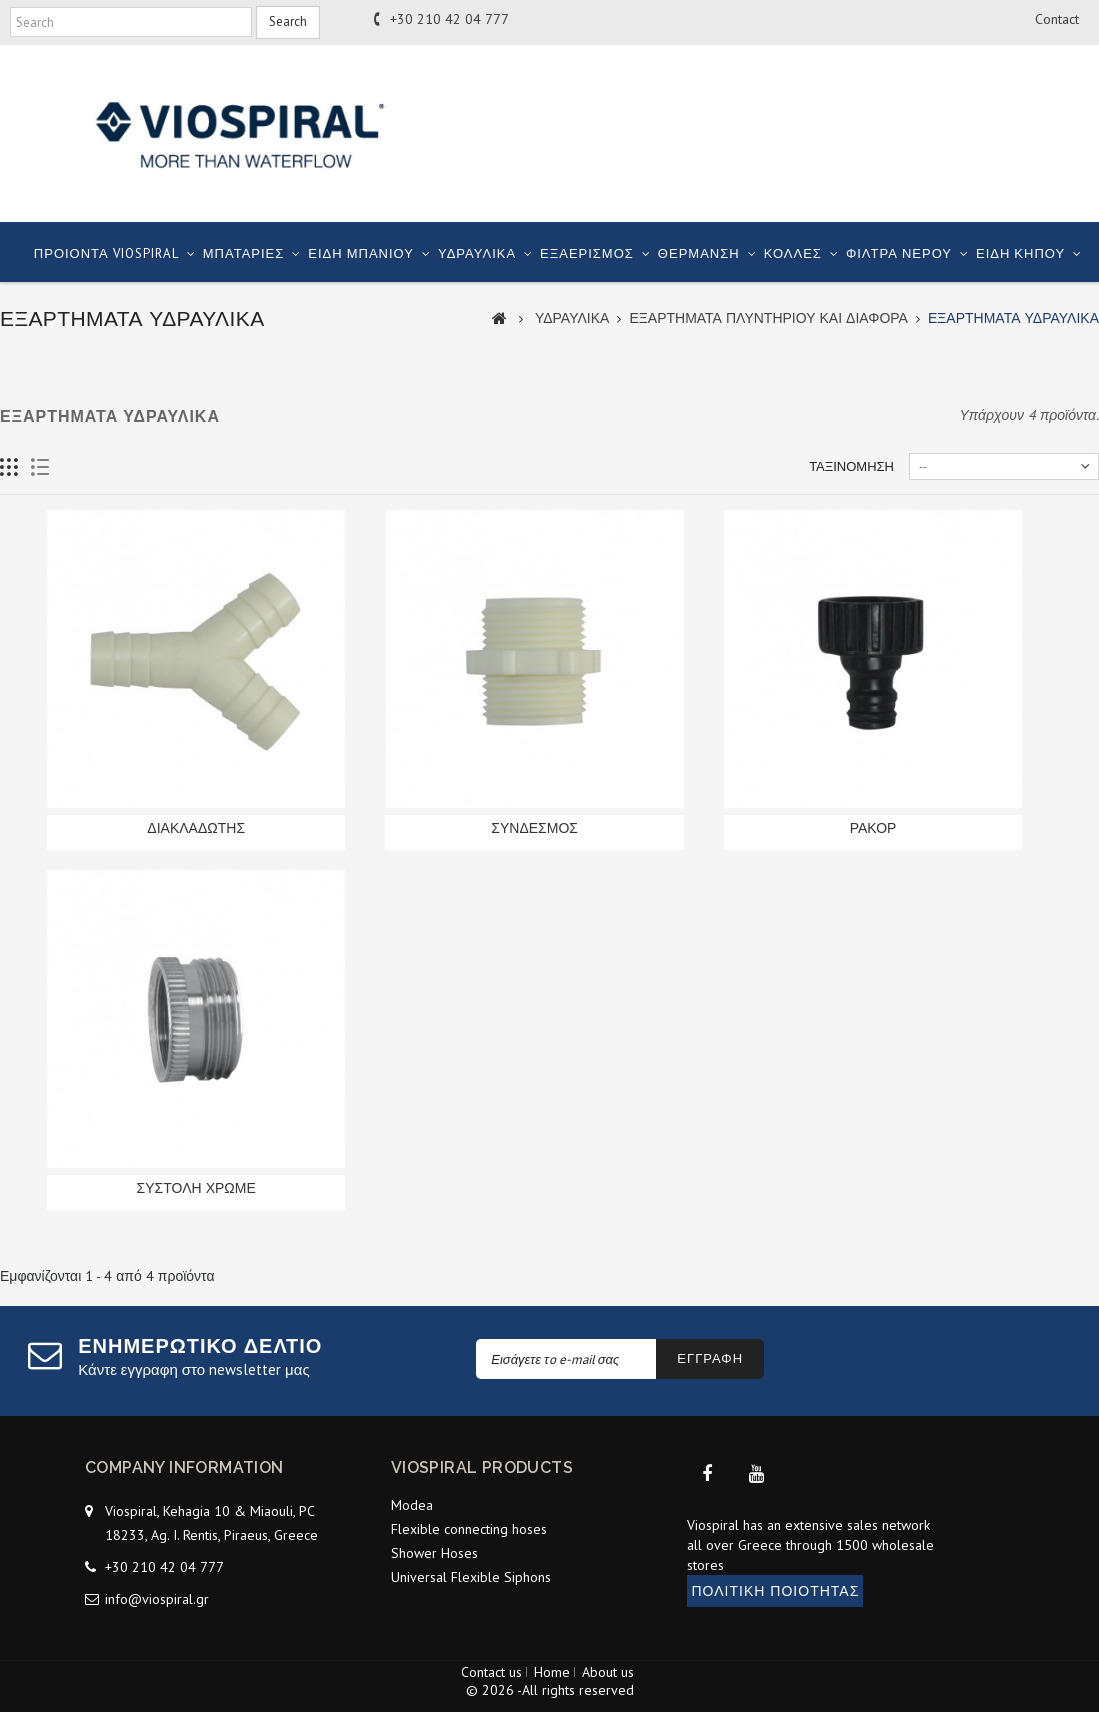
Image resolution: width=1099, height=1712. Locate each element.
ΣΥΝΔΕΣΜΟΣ (534, 828)
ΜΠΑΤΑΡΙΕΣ (244, 253)
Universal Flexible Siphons (471, 1577)
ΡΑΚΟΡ (873, 828)
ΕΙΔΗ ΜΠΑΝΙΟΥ (361, 253)
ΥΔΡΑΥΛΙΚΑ (477, 253)
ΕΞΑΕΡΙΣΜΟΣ (587, 253)
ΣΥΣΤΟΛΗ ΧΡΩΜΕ (196, 1188)
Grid (9, 467)
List (40, 467)
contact (1057, 19)
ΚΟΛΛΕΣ (793, 253)
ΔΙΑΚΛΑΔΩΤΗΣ (196, 828)
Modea (412, 1505)
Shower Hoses (434, 1553)
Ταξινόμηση (851, 466)
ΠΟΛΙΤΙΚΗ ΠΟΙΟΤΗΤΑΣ (775, 1603)
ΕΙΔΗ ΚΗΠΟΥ (1020, 253)
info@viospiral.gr (157, 1593)
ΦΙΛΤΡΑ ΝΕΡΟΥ (899, 253)
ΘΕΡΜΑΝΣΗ (699, 253)
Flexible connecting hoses (469, 1529)
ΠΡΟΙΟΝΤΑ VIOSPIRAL (106, 253)
